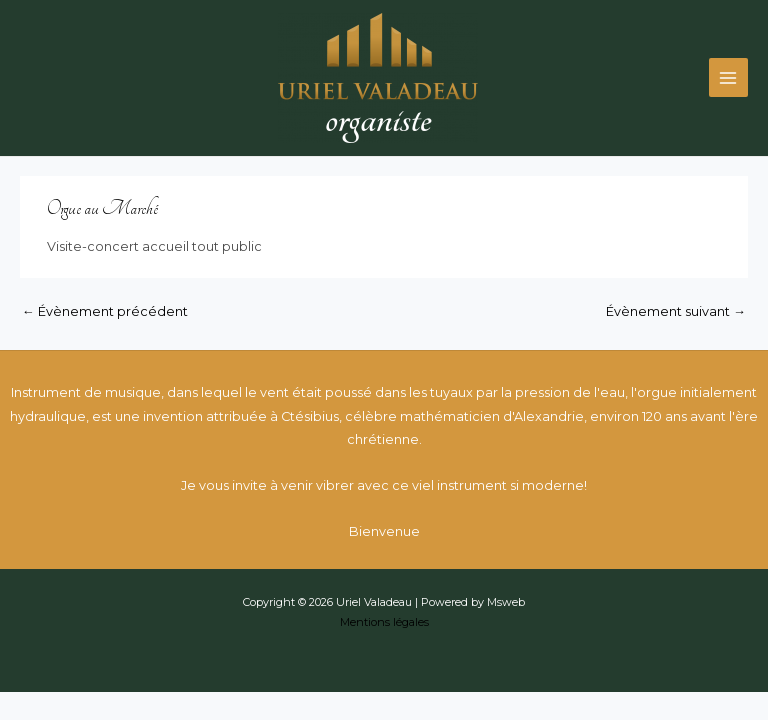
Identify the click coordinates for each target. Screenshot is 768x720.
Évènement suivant (676, 311)
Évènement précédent (105, 311)
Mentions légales (384, 622)
